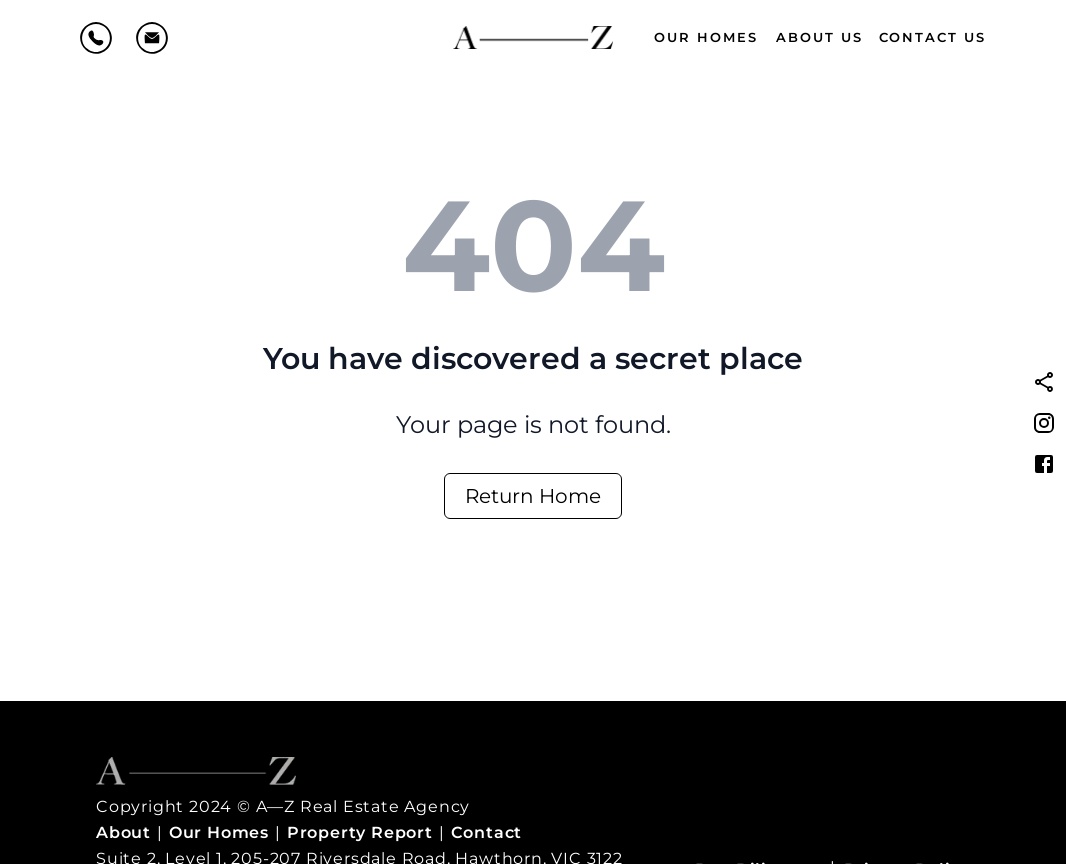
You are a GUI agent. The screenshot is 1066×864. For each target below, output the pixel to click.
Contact (487, 832)
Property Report (360, 832)
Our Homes (706, 37)
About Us (819, 37)
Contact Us (933, 37)
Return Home (533, 496)
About (123, 832)
